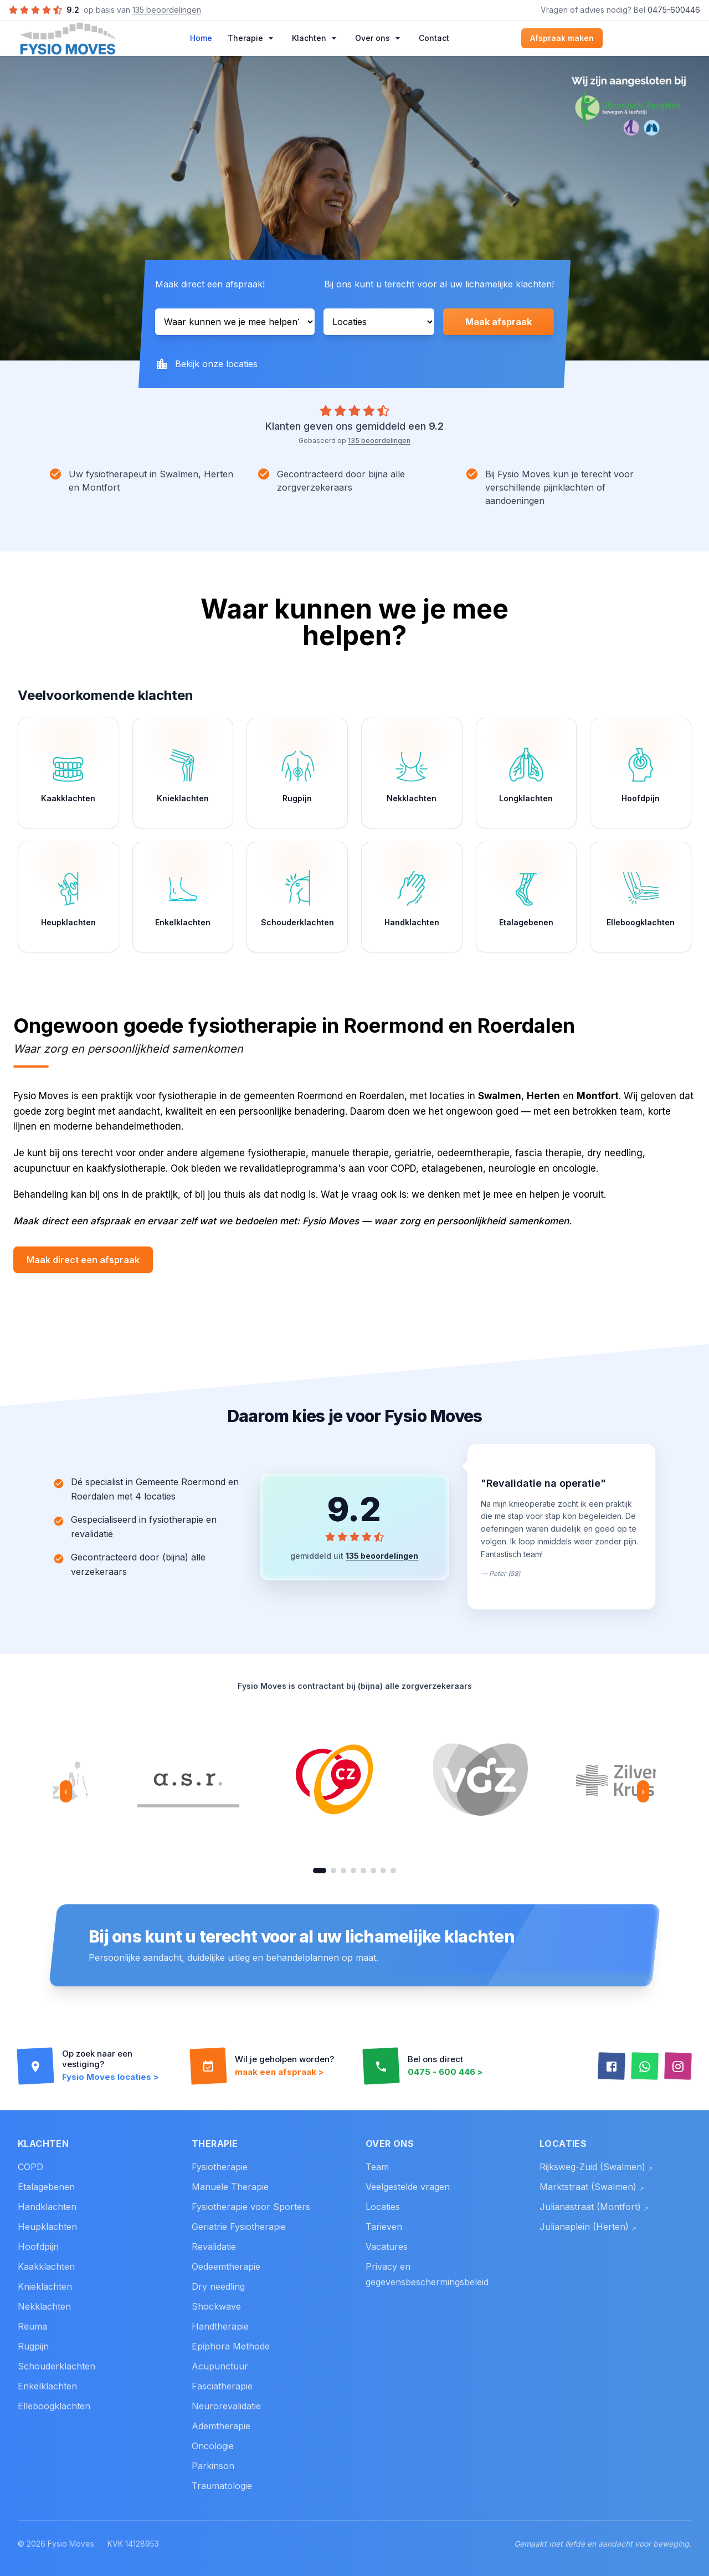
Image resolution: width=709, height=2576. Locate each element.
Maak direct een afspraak (83, 1259)
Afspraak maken (562, 38)
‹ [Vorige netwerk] (66, 1791)
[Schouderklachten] (297, 897)
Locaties (383, 2206)
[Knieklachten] (183, 773)
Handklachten (47, 2206)
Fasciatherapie (222, 2386)
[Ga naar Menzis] (353, 1870)
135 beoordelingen (166, 9)
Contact (434, 38)
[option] (188, 1780)
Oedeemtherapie (226, 2266)
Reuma (32, 2326)
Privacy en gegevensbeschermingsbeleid (427, 2274)
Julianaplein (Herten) (588, 2227)
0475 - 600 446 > (445, 2072)
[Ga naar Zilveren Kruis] (343, 1870)
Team (377, 2166)
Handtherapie (220, 2326)
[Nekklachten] (412, 773)
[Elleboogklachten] (640, 897)
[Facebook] (611, 2066)
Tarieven (384, 2226)
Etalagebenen (46, 2186)
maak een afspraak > (279, 2072)
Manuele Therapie (230, 2186)
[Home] (67, 38)
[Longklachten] (526, 773)
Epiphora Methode (231, 2346)
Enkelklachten (47, 2386)
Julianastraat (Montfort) (594, 2207)
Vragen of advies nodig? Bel (620, 9)
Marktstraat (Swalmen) (592, 2187)
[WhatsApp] (645, 2066)
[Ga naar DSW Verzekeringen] (363, 1870)
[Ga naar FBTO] (373, 1870)
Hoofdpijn (38, 2246)
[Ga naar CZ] (319, 1870)
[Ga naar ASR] (393, 1870)
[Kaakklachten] (68, 773)
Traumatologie (222, 2485)
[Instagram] (678, 2066)
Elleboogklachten (54, 2406)
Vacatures (387, 2246)
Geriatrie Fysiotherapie (239, 2226)
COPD (30, 2166)
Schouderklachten (56, 2366)
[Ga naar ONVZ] (383, 1870)
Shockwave (216, 2306)
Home (201, 38)
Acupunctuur (220, 2366)
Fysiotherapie (220, 2166)
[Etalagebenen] (526, 897)
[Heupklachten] (68, 897)
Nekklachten (44, 2306)
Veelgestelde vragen (408, 2186)
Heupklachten (47, 2226)
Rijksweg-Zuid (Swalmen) (596, 2167)
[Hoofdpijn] (640, 773)
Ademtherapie (221, 2425)
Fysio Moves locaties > (110, 2077)
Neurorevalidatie (226, 2406)
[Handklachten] (412, 897)
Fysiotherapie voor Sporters (251, 2206)
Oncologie (213, 2445)
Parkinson (213, 2465)
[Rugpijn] (297, 773)
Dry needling (218, 2286)
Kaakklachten (46, 2266)
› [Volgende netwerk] (643, 1791)
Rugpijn (33, 2346)
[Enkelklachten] (183, 897)
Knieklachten (45, 2286)
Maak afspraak (498, 321)
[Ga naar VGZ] (333, 1870)
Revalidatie (214, 2246)
